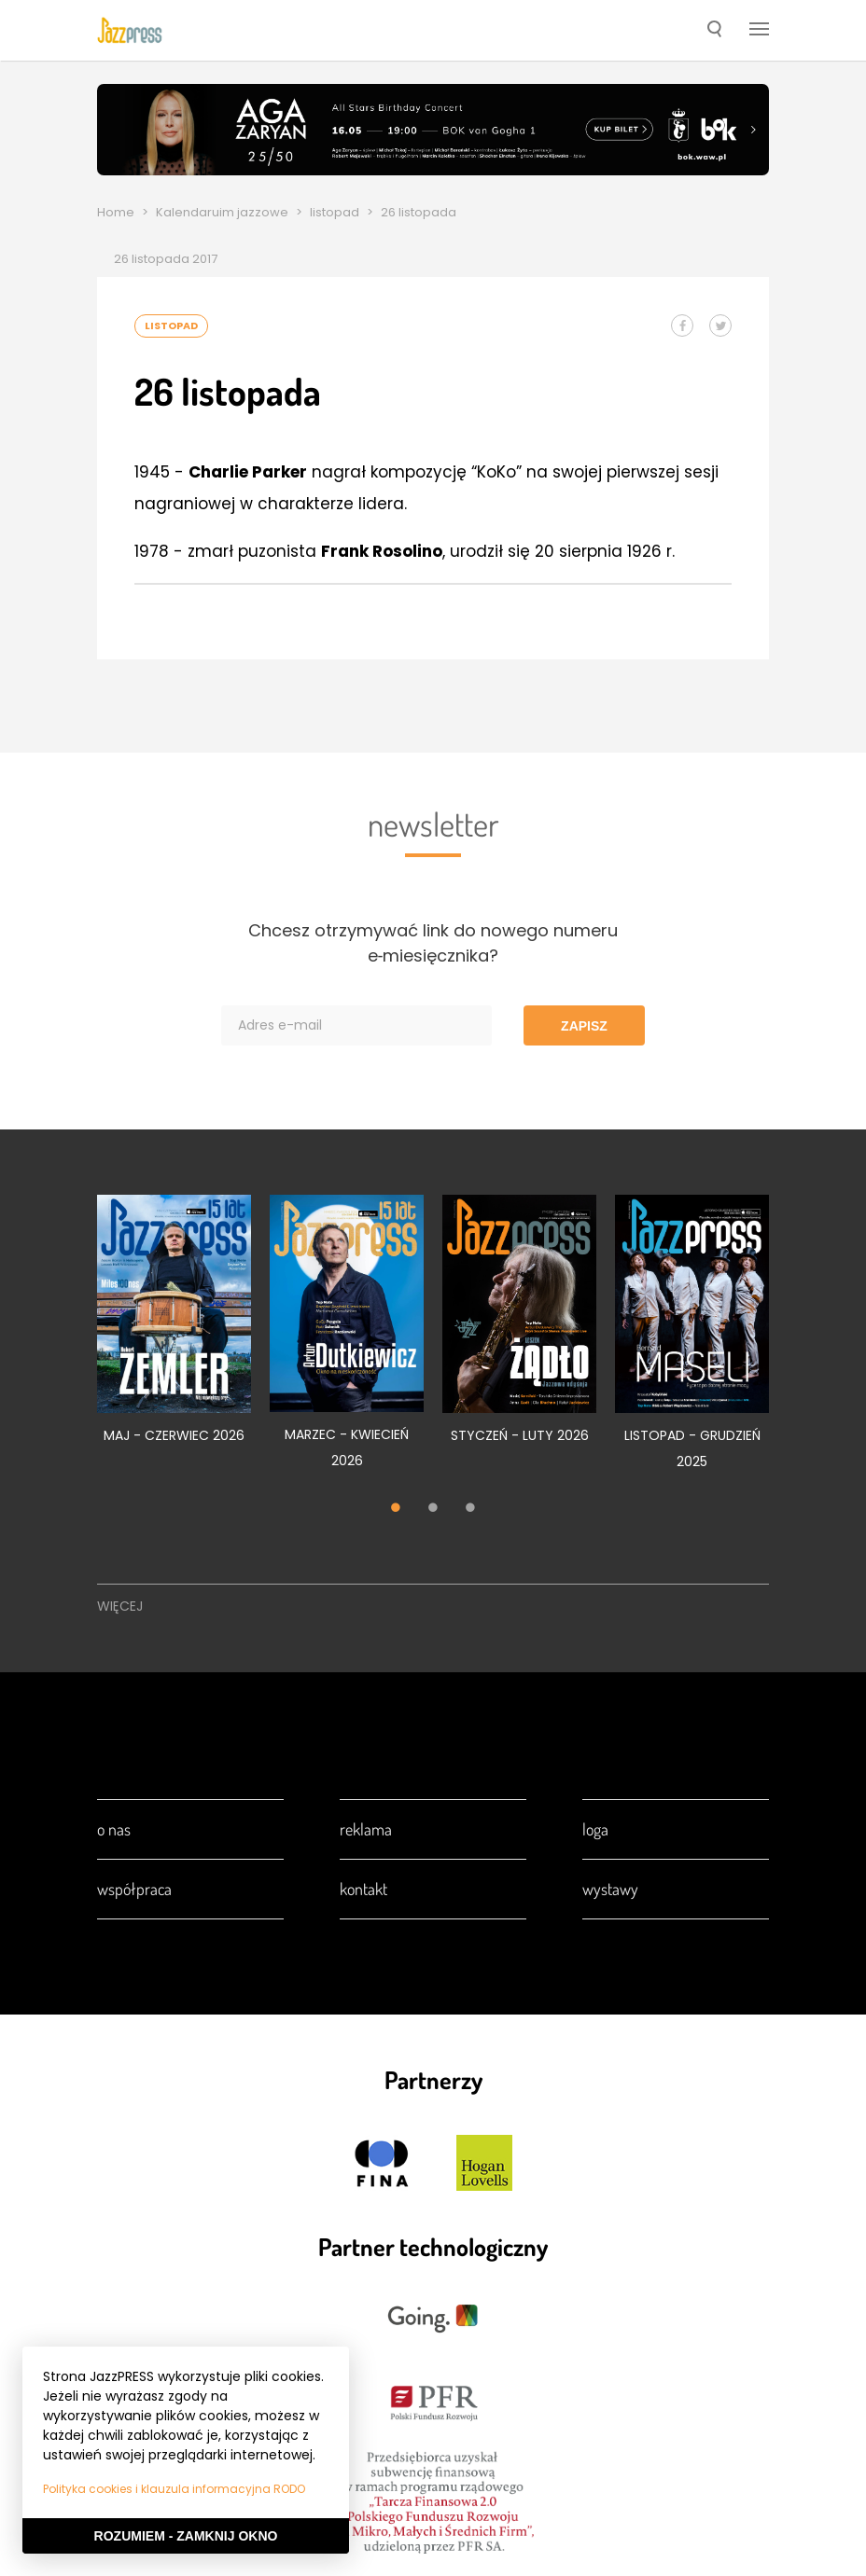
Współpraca (134, 1888)
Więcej (120, 1606)
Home (115, 212)
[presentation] (129, 30)
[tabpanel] (174, 1329)
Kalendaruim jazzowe (222, 212)
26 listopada (418, 212)
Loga (595, 1829)
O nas (114, 1829)
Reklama (366, 1829)
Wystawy (610, 1888)
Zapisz (584, 1025)
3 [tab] (470, 1509)
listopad (334, 212)
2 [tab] (433, 1509)
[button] (714, 31)
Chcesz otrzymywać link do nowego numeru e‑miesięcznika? (433, 943)
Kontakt (363, 1888)
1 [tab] (395, 1509)
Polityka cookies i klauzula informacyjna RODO (174, 2489)
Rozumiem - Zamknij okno (186, 2535)
